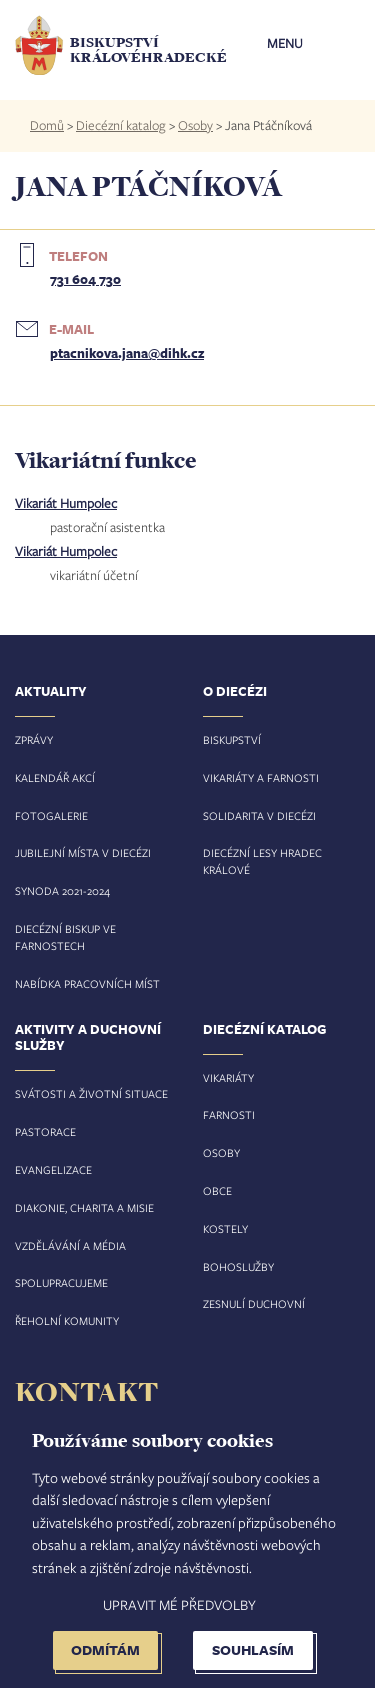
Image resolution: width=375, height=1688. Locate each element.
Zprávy (34, 739)
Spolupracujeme (61, 1282)
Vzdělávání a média (70, 1245)
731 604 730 (85, 279)
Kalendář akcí (55, 777)
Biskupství (232, 739)
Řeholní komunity (67, 1320)
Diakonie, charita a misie (84, 1207)
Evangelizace (53, 1169)
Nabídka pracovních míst (87, 983)
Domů (47, 125)
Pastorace (45, 1131)
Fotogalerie (51, 815)
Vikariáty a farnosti (261, 777)
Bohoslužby (238, 1266)
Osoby (195, 125)
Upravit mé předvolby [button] (179, 1604)
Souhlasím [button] (253, 1649)
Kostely (225, 1228)
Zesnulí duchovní (254, 1303)
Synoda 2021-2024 (62, 890)
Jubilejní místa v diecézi (83, 852)
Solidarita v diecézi (259, 815)
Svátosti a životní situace (91, 1093)
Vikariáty (228, 1077)
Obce (217, 1190)
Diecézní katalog (121, 125)
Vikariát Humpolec (66, 503)
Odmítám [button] (105, 1649)
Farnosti (229, 1114)
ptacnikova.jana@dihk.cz (127, 353)
